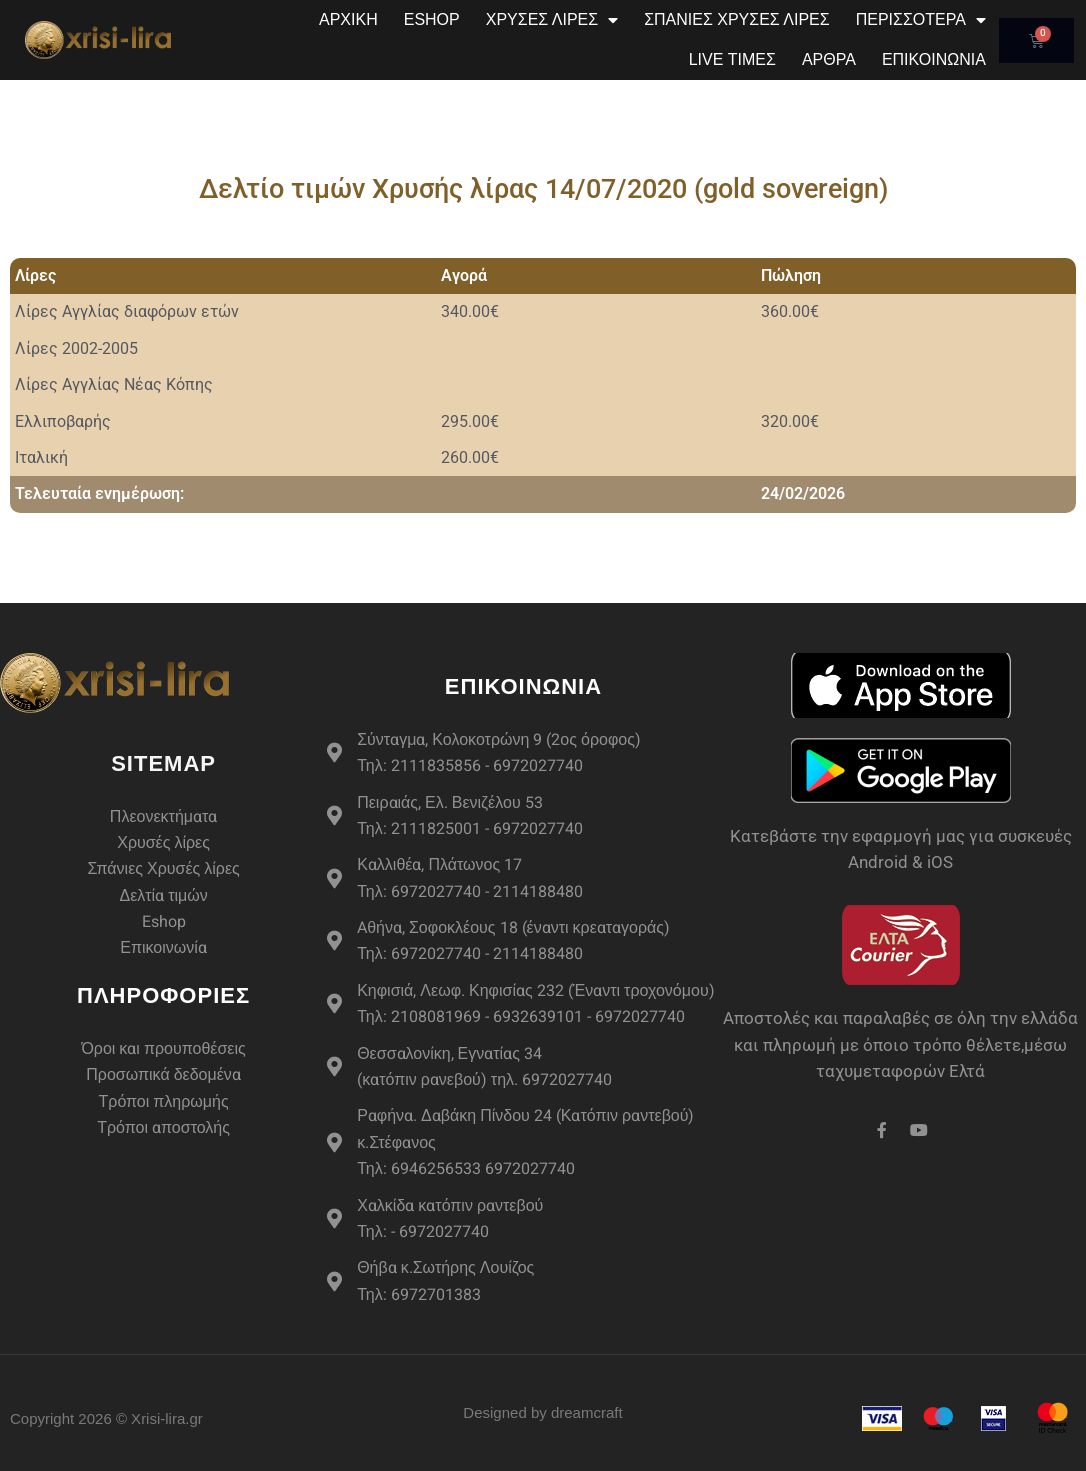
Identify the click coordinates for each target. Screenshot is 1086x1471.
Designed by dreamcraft (542, 1412)
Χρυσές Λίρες (552, 20)
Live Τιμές (732, 59)
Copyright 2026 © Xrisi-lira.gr (106, 1418)
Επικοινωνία (934, 59)
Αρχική (348, 19)
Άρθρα (829, 59)
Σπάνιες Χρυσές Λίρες (737, 19)
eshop (432, 19)
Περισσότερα (921, 20)
